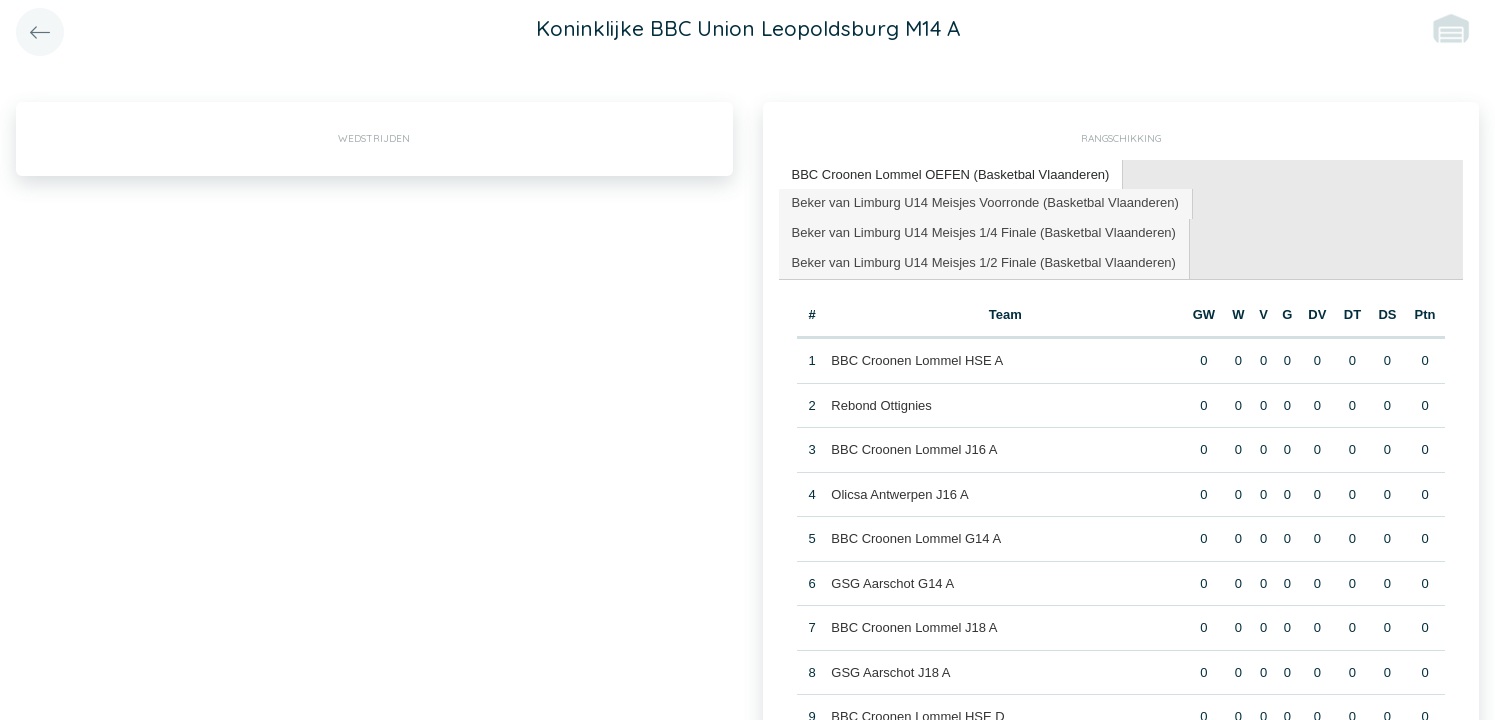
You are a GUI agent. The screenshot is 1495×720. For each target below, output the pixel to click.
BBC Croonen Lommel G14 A (916, 538)
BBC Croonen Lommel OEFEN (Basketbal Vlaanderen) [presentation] (951, 174)
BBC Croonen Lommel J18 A (914, 627)
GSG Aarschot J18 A (890, 672)
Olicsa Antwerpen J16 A (899, 494)
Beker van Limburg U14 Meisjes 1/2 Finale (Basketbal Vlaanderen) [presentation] (984, 262)
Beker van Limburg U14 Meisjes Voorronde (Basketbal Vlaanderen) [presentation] (985, 202)
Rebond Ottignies (881, 405)
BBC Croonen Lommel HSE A (917, 360)
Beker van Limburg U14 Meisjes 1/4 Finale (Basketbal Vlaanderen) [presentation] (984, 232)
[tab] (951, 175)
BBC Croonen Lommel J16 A (914, 449)
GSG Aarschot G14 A (892, 583)
